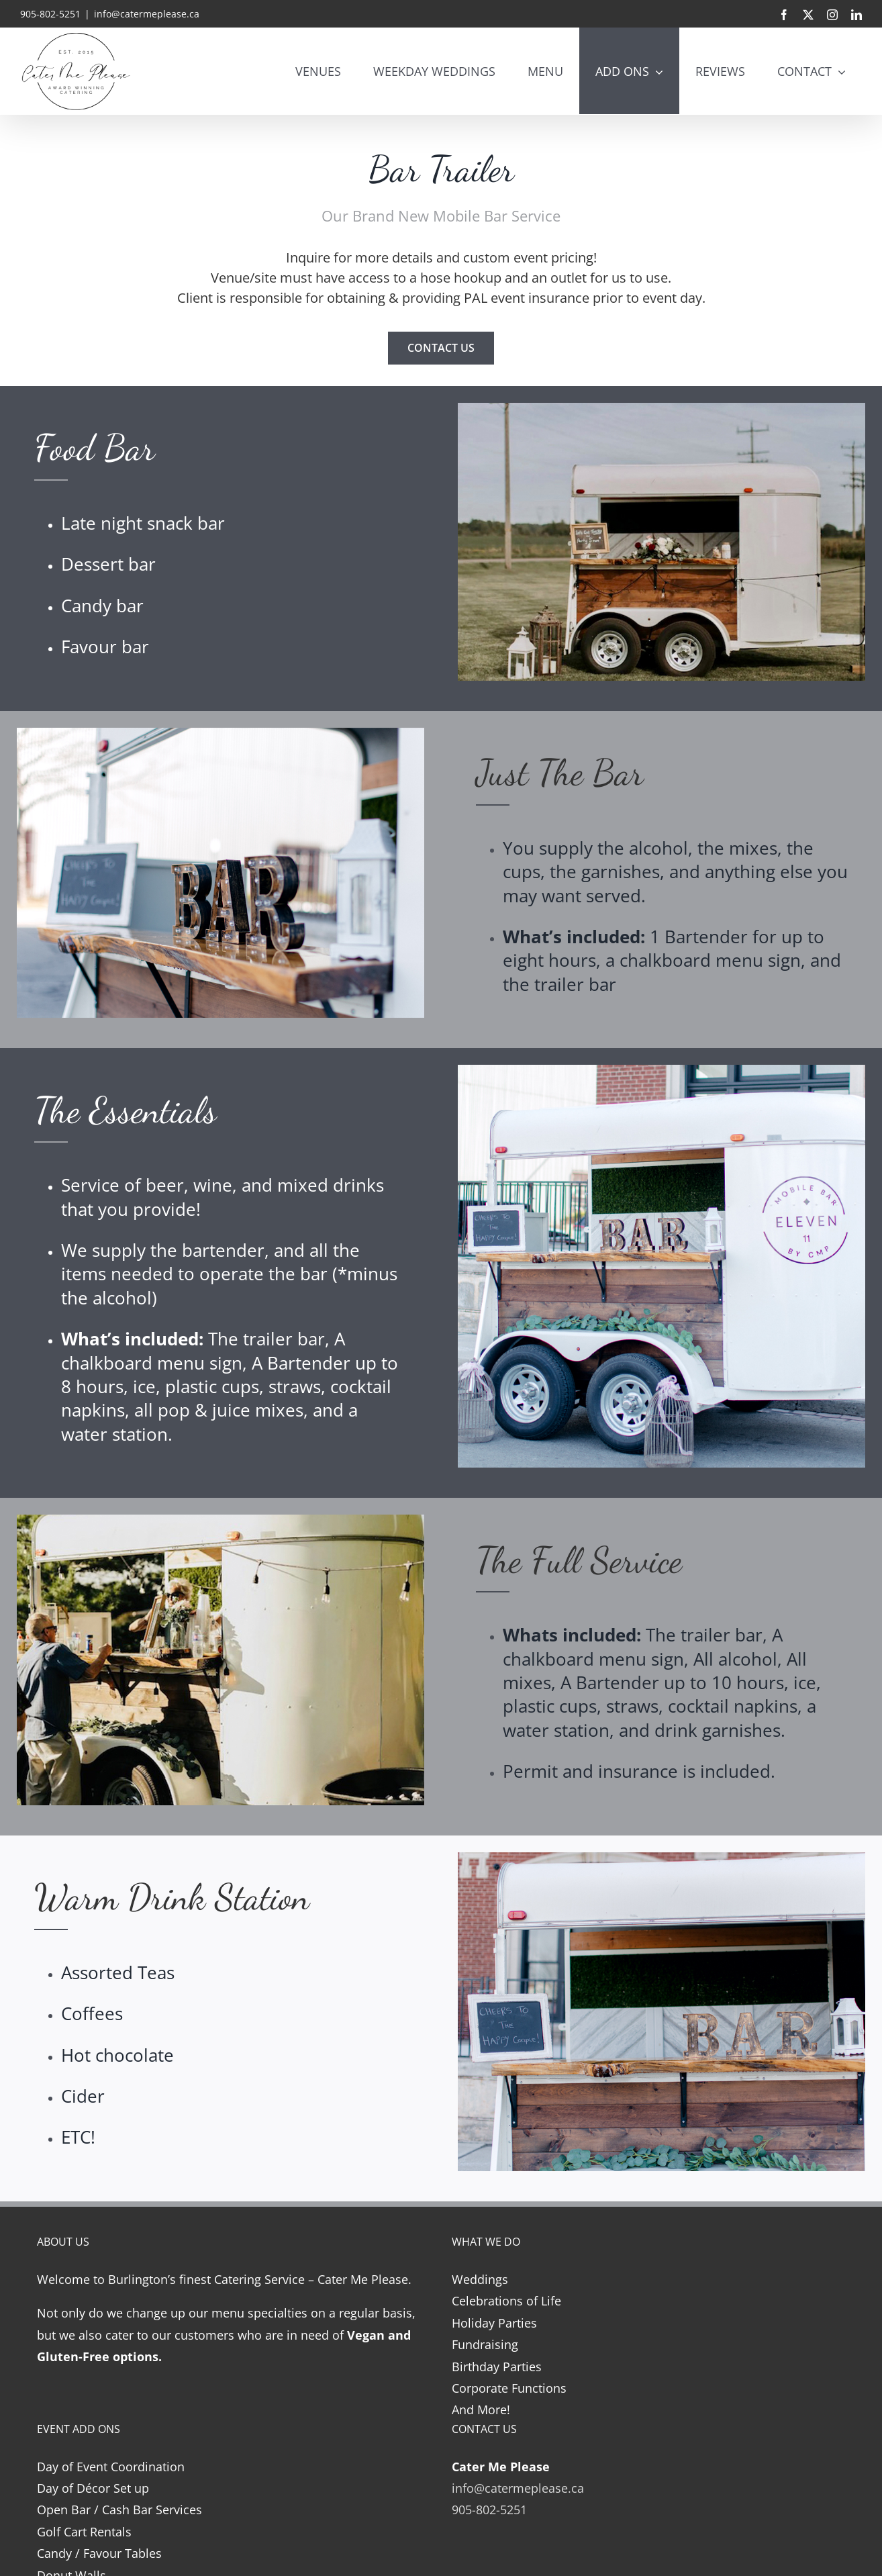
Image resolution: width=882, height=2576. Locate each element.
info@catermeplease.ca (146, 13)
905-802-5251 (489, 2509)
